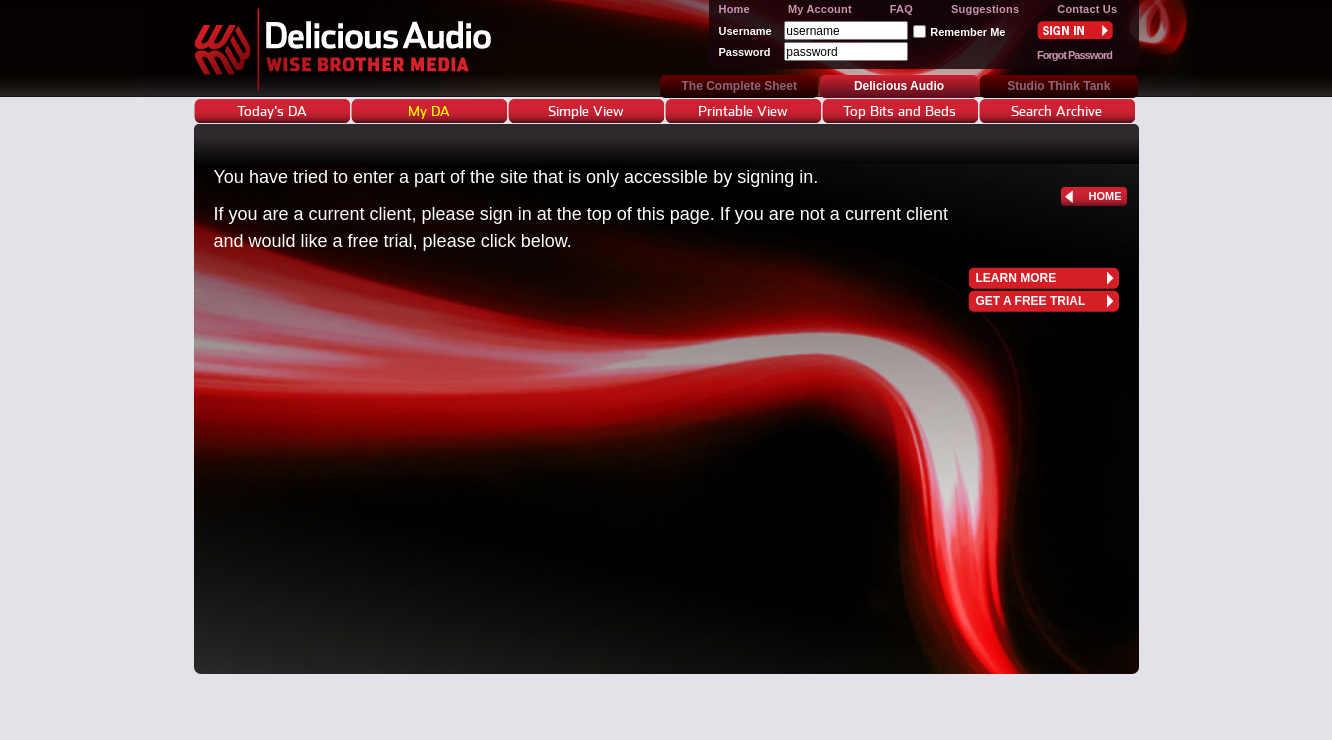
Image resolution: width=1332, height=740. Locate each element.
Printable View (743, 111)
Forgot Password (1074, 55)
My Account (820, 9)
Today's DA (272, 111)
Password (745, 52)
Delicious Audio (381, 48)
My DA (429, 111)
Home (734, 9)
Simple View (586, 111)
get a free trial (1031, 301)
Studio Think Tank (1058, 86)
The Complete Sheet (739, 86)
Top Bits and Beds (899, 111)
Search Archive (1056, 111)
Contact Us (1087, 9)
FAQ (901, 9)
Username (745, 31)
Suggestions (985, 9)
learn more (1016, 278)
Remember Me (967, 32)
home (1105, 196)
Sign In (1075, 30)
